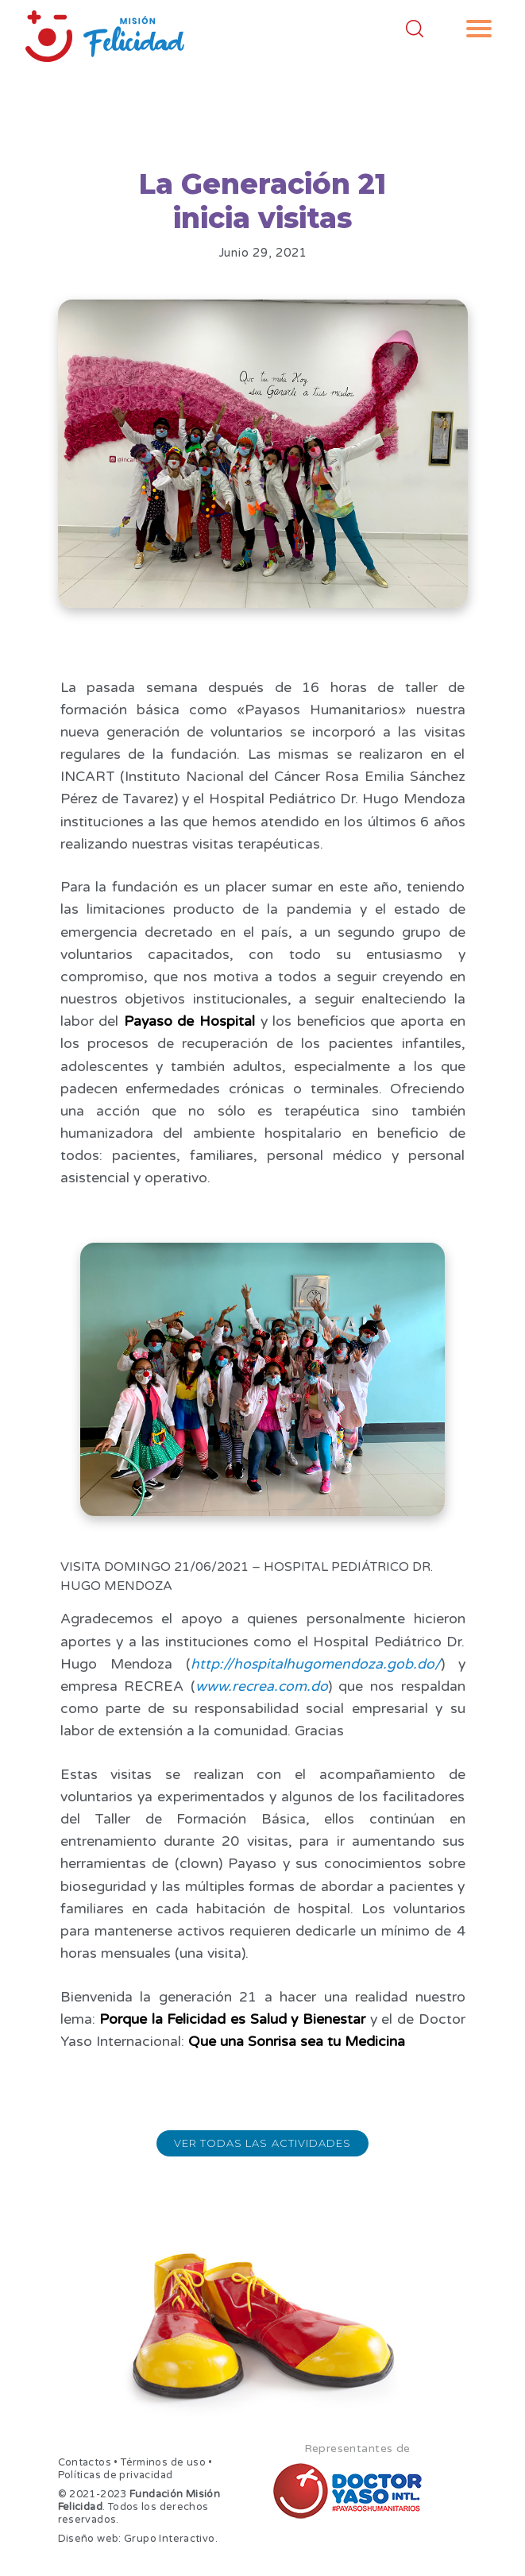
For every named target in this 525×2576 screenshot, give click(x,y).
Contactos (84, 2462)
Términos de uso (163, 2462)
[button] (479, 28)
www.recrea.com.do (261, 1686)
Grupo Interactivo (169, 2538)
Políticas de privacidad (115, 2475)
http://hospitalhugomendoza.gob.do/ (316, 1664)
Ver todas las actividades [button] (262, 2143)
